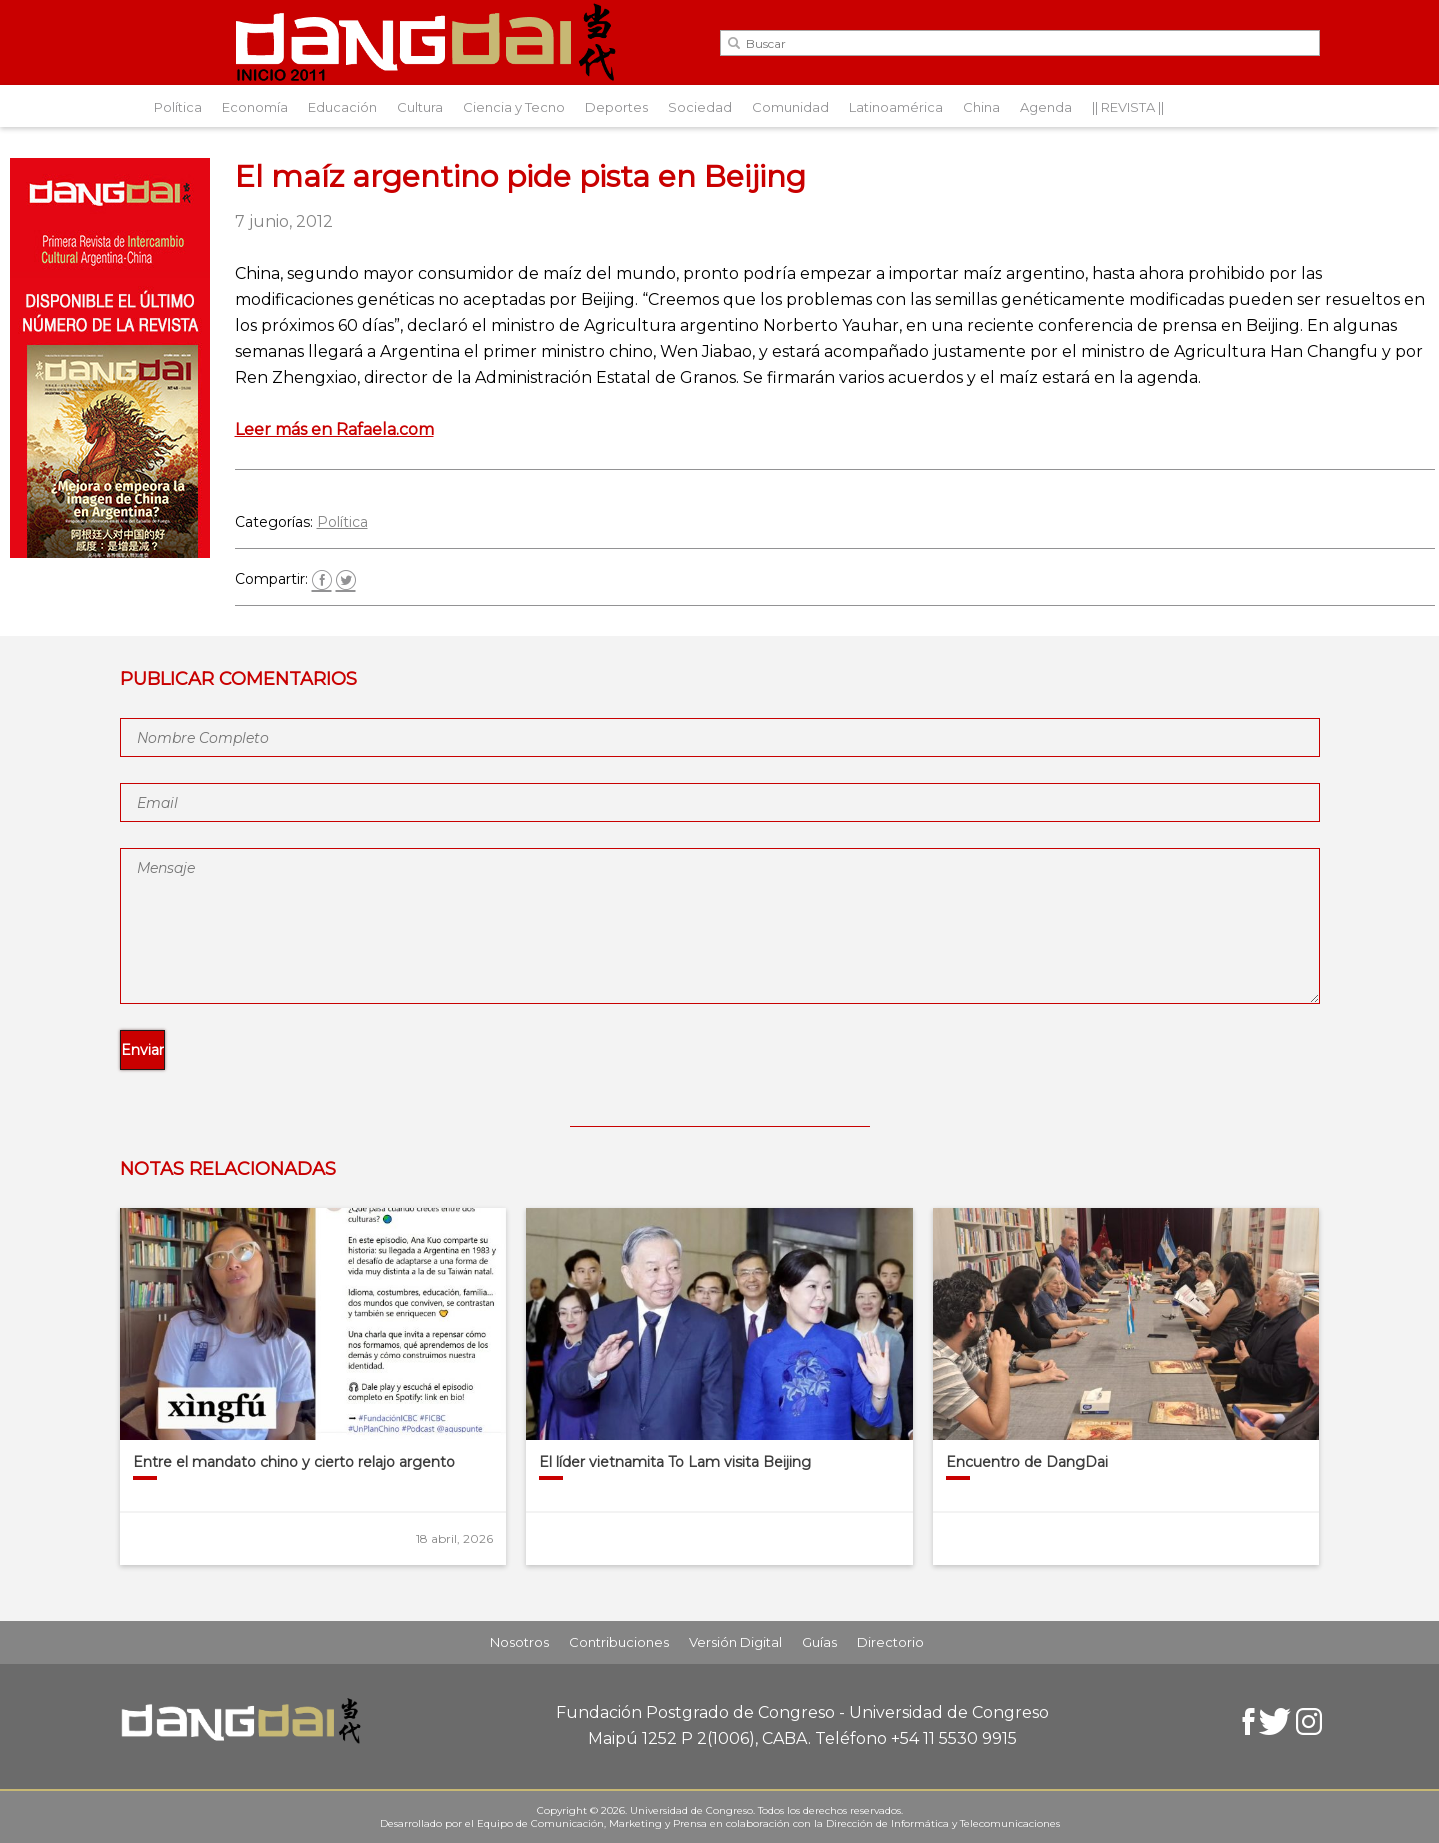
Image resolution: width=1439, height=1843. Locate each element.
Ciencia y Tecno (514, 107)
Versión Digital (735, 1642)
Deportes (616, 107)
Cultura (420, 107)
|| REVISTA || (1128, 107)
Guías (819, 1642)
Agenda (1046, 107)
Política (178, 107)
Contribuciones (619, 1642)
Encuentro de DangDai (1027, 1462)
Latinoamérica (896, 107)
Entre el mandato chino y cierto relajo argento (294, 1462)
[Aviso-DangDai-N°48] (110, 552)
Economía (255, 107)
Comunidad (790, 107)
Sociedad (700, 107)
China (981, 107)
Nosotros (519, 1642)
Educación (342, 107)
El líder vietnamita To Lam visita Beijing (675, 1462)
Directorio (890, 1642)
